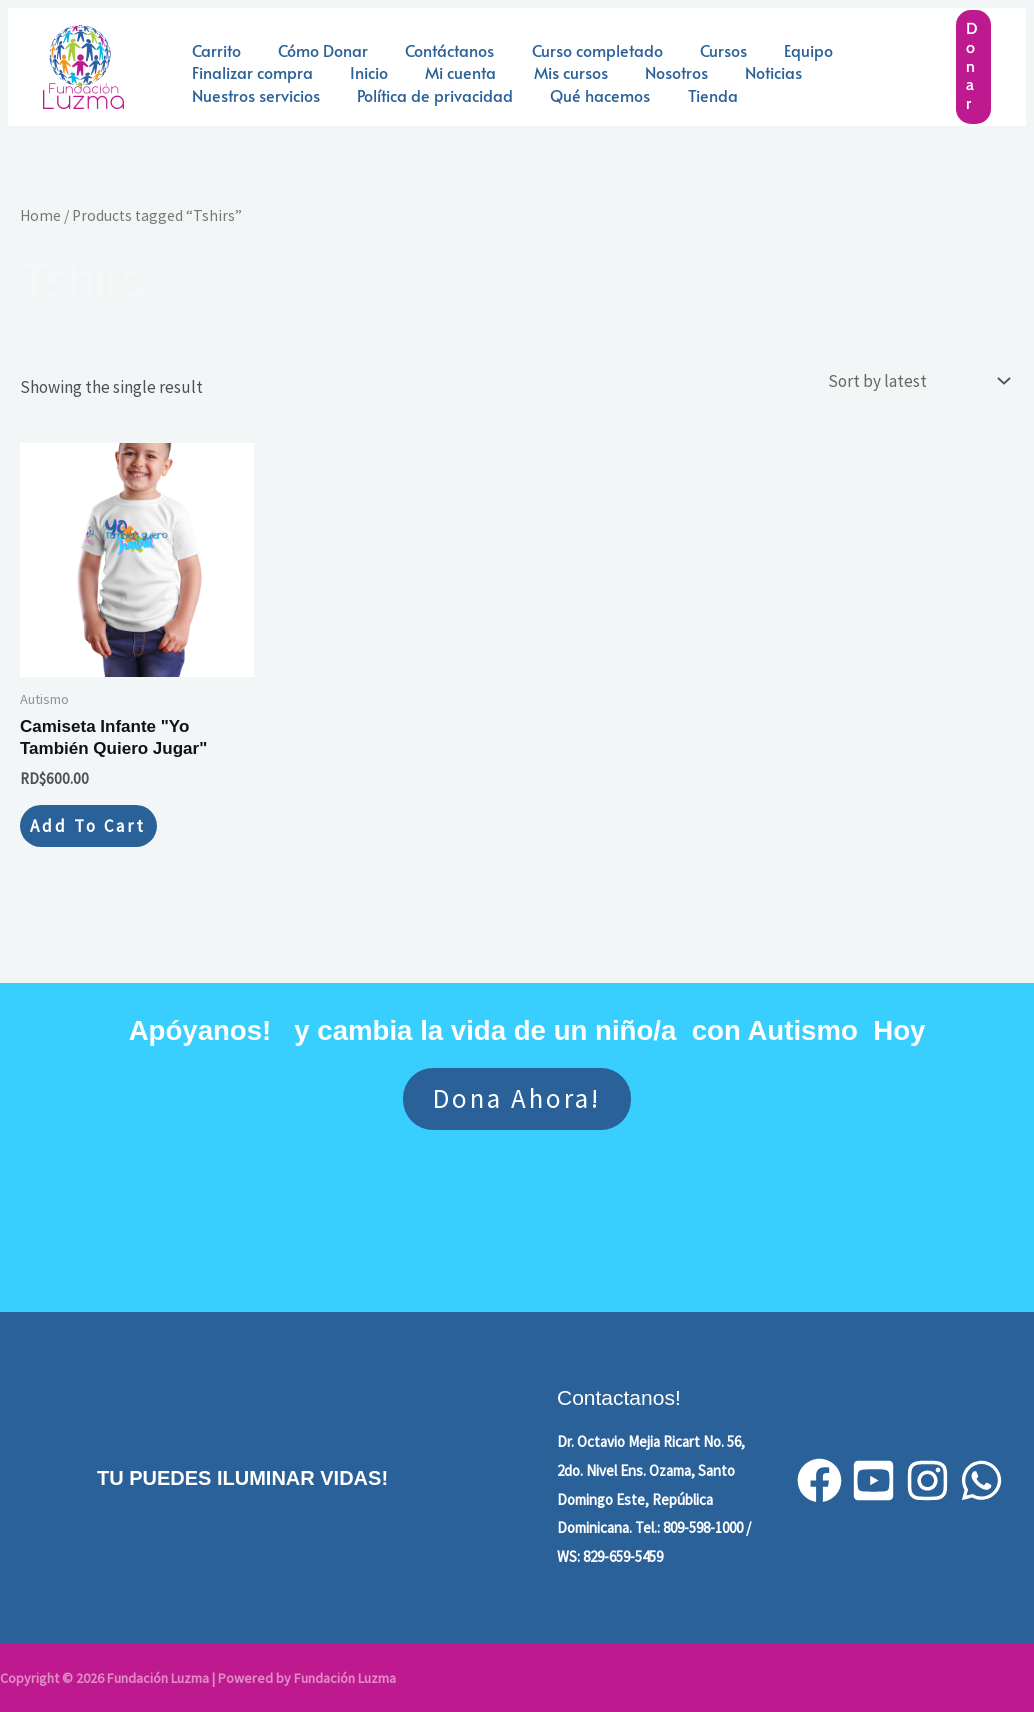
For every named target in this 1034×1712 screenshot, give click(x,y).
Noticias (744, 72)
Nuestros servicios (253, 95)
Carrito (213, 50)
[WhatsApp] (981, 1480)
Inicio (361, 72)
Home (40, 215)
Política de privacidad (427, 95)
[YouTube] (873, 1480)
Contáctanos (436, 50)
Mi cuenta (447, 72)
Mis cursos (552, 72)
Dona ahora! (517, 1098)
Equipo (779, 50)
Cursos (699, 50)
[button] (973, 67)
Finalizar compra (249, 72)
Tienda (694, 95)
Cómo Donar (315, 50)
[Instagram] (927, 1480)
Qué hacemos (587, 95)
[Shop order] (916, 381)
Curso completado (578, 50)
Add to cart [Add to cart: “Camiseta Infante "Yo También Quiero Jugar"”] (88, 826)
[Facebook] (819, 1480)
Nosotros (652, 72)
